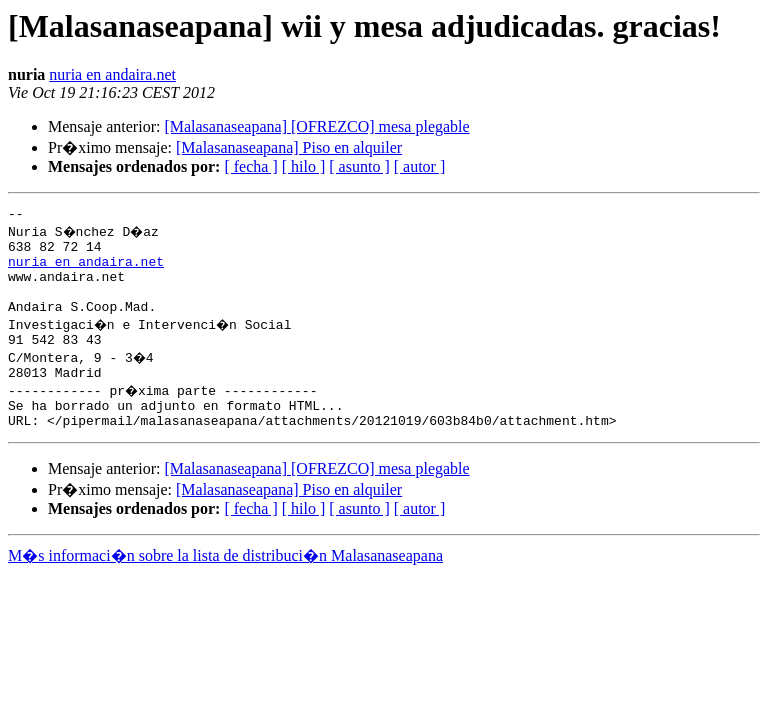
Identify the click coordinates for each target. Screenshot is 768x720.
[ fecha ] (250, 166)
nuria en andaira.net (112, 74)
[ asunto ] (359, 166)
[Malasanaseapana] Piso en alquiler (289, 147)
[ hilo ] (304, 166)
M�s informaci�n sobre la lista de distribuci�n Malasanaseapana (225, 585)
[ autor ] (420, 166)
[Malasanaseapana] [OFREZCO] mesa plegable (316, 126)
